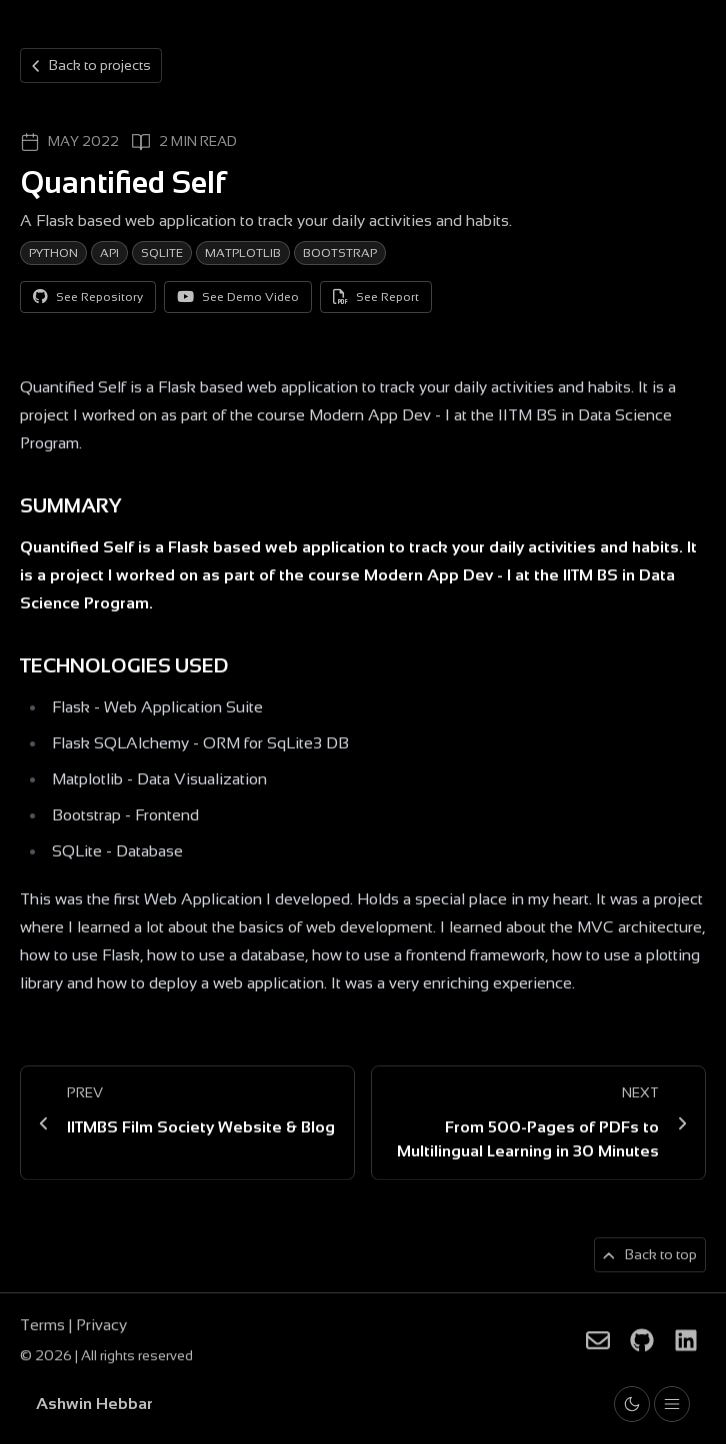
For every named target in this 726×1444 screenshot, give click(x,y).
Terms (44, 1328)
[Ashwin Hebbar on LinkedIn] (686, 1344)
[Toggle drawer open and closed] (672, 1404)
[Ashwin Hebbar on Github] (642, 1344)
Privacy (101, 1328)
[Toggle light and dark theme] (632, 1404)
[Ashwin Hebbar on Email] (598, 1344)
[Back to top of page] (650, 1258)
